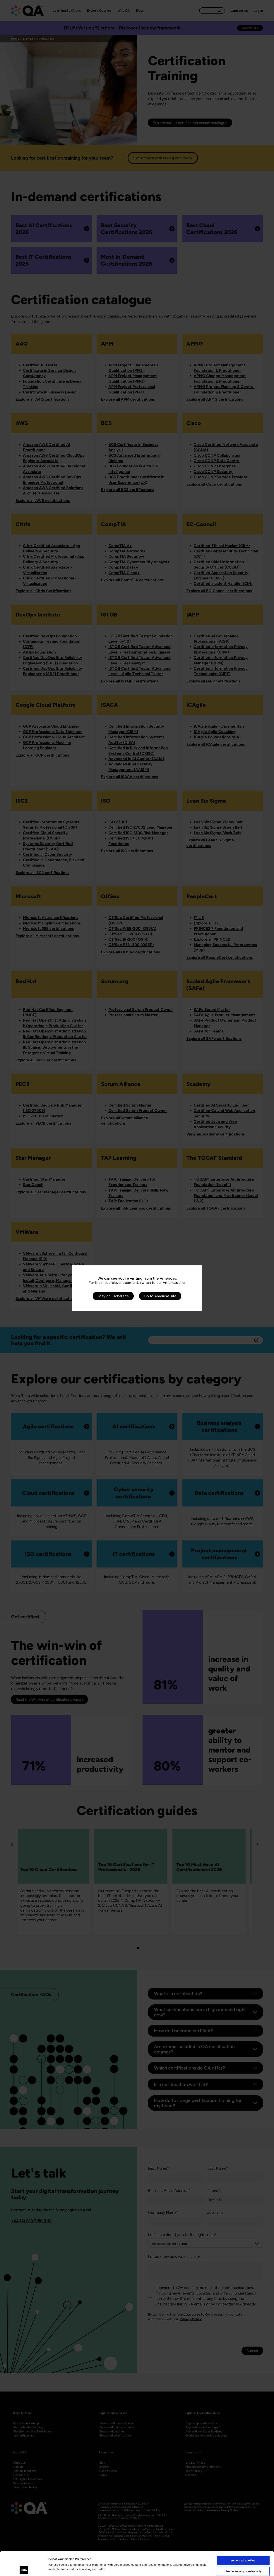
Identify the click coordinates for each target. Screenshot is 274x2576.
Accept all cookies (243, 2536)
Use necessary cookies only (243, 2547)
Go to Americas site (160, 1296)
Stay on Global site (113, 1296)
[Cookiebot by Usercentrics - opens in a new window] (24, 2569)
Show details (57, 2568)
